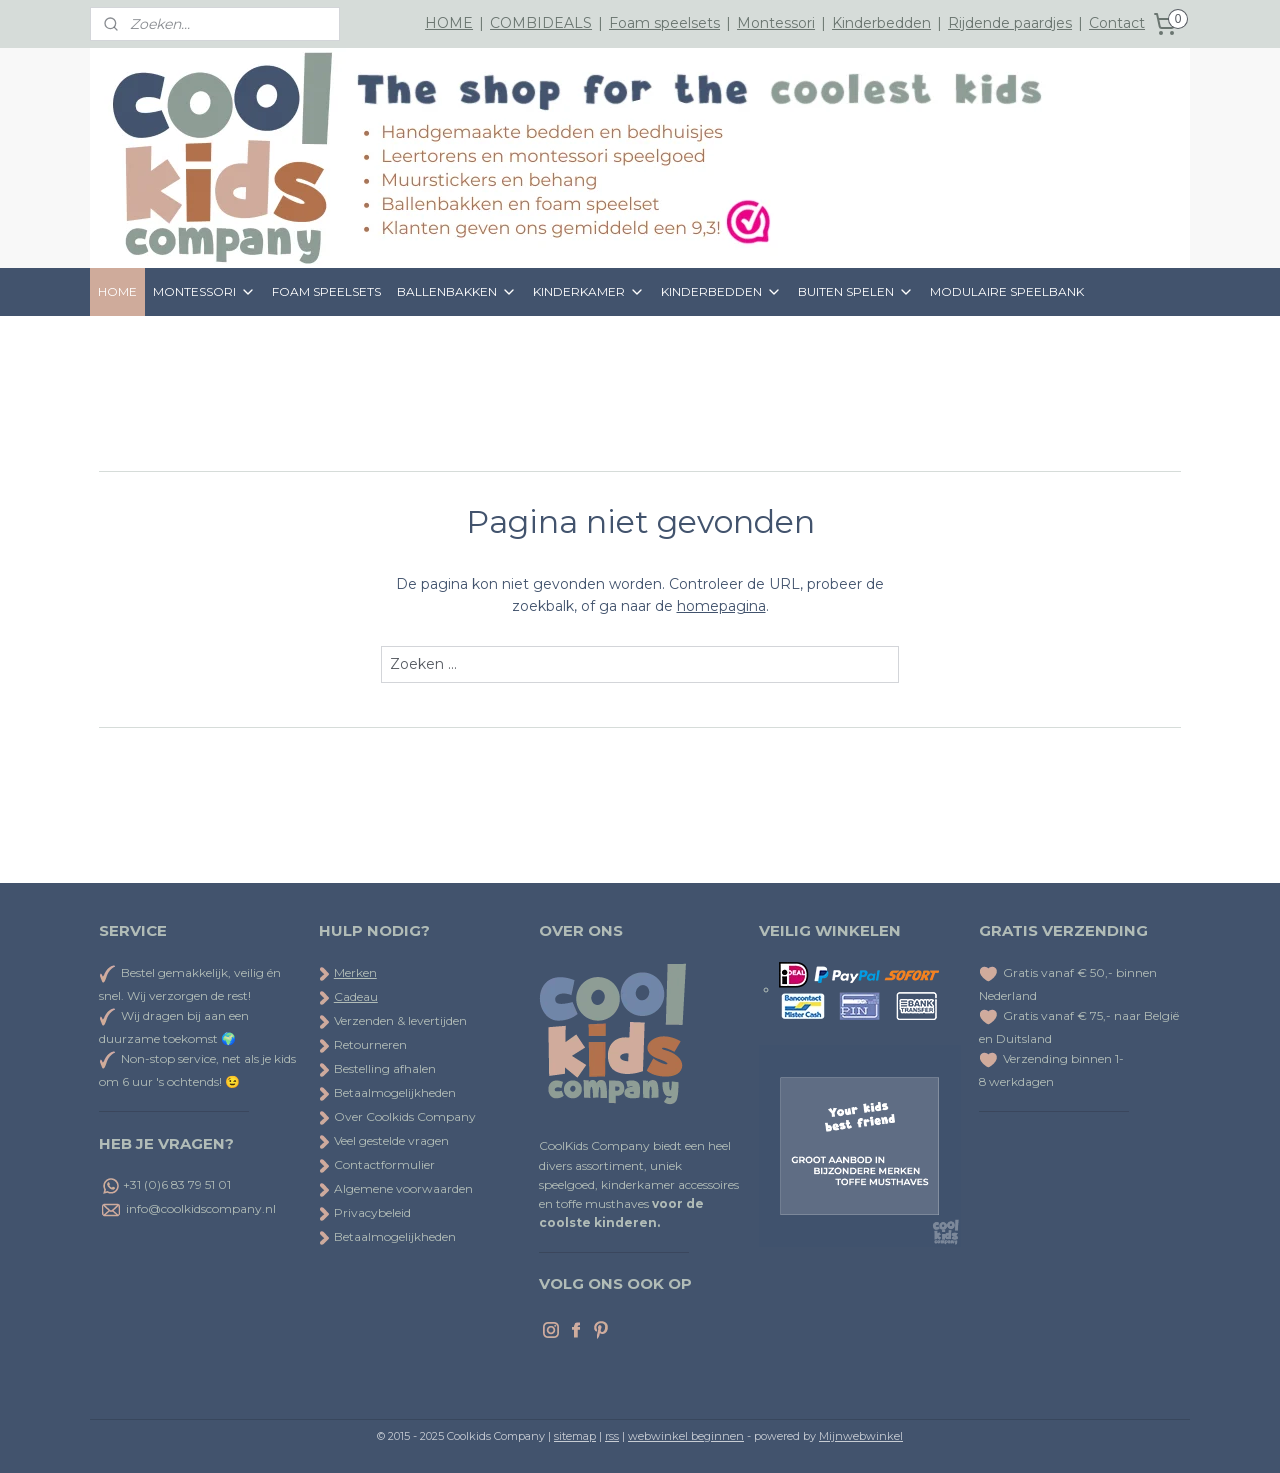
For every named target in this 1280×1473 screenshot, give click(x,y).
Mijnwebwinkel (861, 1436)
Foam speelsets (664, 23)
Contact (1117, 23)
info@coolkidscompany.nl (201, 1208)
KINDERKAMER (589, 292)
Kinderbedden (881, 23)
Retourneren (363, 1044)
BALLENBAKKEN (457, 292)
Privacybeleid (365, 1212)
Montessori (776, 23)
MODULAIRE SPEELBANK (1007, 291)
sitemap (575, 1436)
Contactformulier (377, 1164)
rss (612, 1436)
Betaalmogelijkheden (387, 1092)
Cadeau (356, 996)
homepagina (721, 606)
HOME (449, 23)
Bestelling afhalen (377, 1068)
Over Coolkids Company (397, 1116)
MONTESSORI (204, 292)
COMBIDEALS (541, 23)
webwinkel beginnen (686, 1436)
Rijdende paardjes (1010, 23)
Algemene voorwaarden (396, 1188)
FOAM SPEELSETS (326, 291)
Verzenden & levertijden (400, 1020)
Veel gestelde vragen (384, 1140)
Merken (355, 972)
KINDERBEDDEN (721, 292)
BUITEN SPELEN (856, 292)
